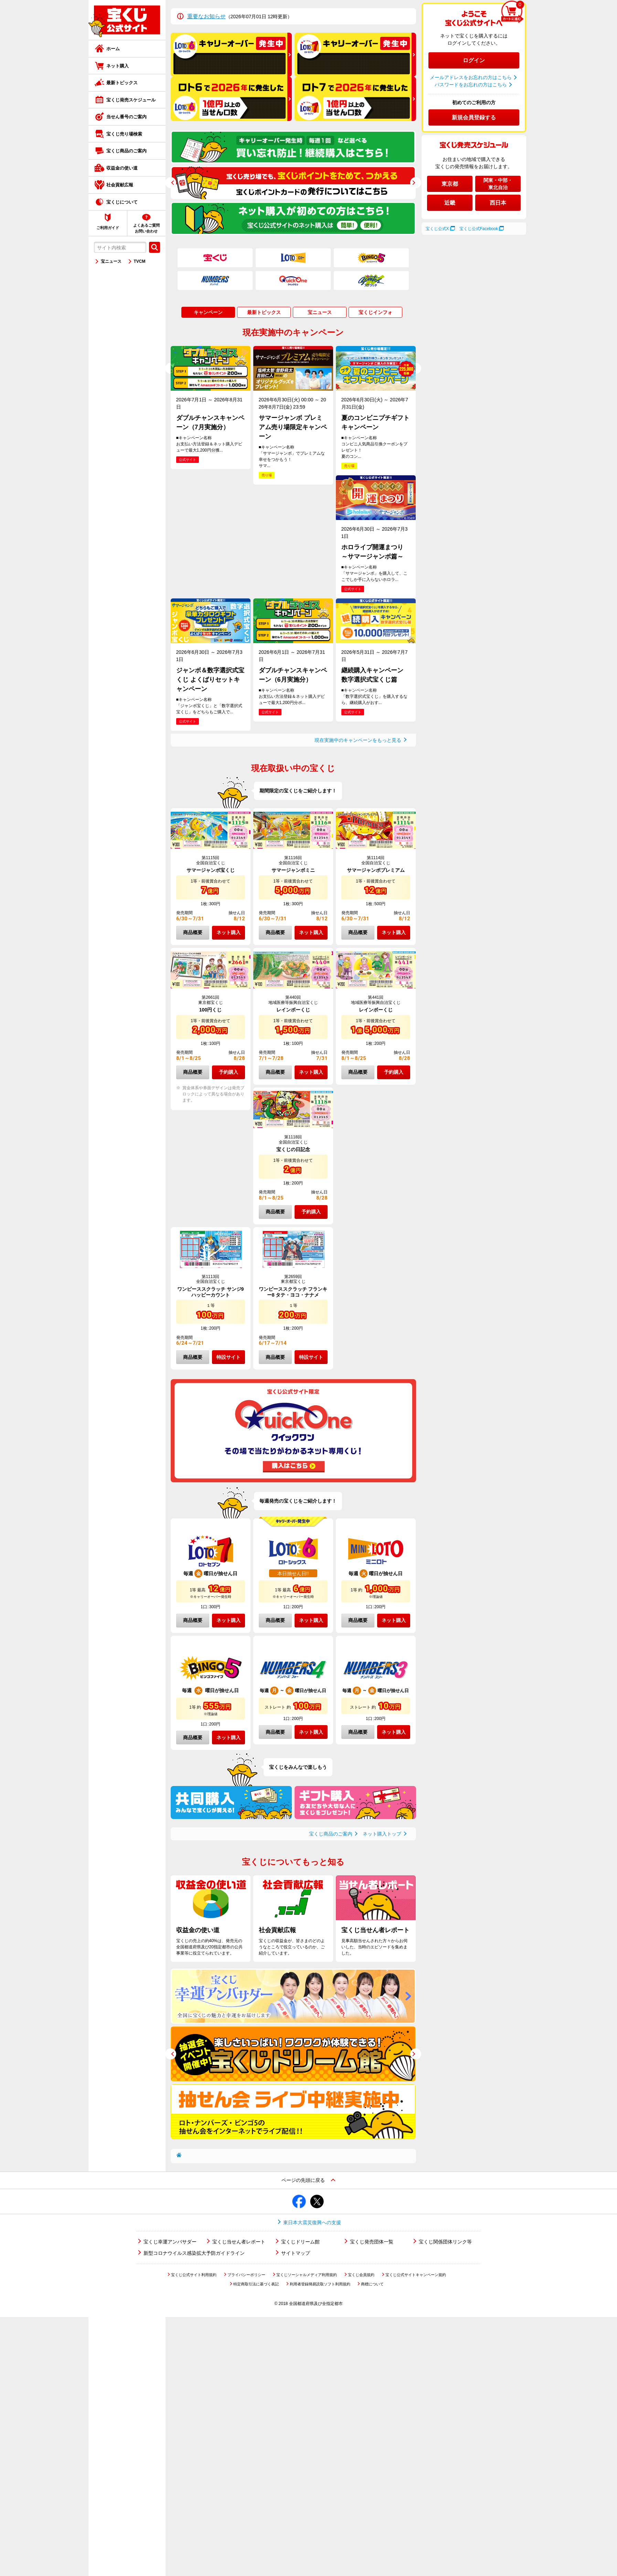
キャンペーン (208, 312)
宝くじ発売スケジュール (131, 99)
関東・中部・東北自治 (497, 183)
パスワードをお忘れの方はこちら (471, 84)
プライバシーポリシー (246, 2275)
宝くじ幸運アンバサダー (169, 2241)
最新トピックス (122, 82)
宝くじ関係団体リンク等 (445, 2241)
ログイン (474, 60)
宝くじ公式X (437, 228)
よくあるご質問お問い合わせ (146, 228)
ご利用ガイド (107, 228)
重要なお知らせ (206, 16)
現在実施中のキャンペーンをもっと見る (358, 740)
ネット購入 (117, 65)
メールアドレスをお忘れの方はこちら (471, 77)
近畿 (449, 203)
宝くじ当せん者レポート (238, 2241)
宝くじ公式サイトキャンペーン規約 (415, 2275)
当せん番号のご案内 (126, 116)
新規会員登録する (474, 117)
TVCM (140, 261)
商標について (372, 2284)
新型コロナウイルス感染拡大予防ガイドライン (194, 2253)
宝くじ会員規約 (361, 2275)
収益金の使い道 (122, 168)
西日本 (498, 203)
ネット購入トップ (382, 1834)
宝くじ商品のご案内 (126, 150)
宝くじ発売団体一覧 (371, 2241)
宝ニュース (111, 261)
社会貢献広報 (119, 184)
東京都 (450, 184)
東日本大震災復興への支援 (312, 2222)
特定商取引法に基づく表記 (256, 2284)
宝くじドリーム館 (300, 2241)
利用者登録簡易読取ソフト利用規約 (320, 2284)
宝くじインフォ (375, 312)
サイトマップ (295, 2253)
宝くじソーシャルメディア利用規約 (306, 2275)
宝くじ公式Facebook (478, 228)
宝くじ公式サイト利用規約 (193, 2275)
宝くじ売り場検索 (124, 134)
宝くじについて (122, 202)
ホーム (113, 48)
